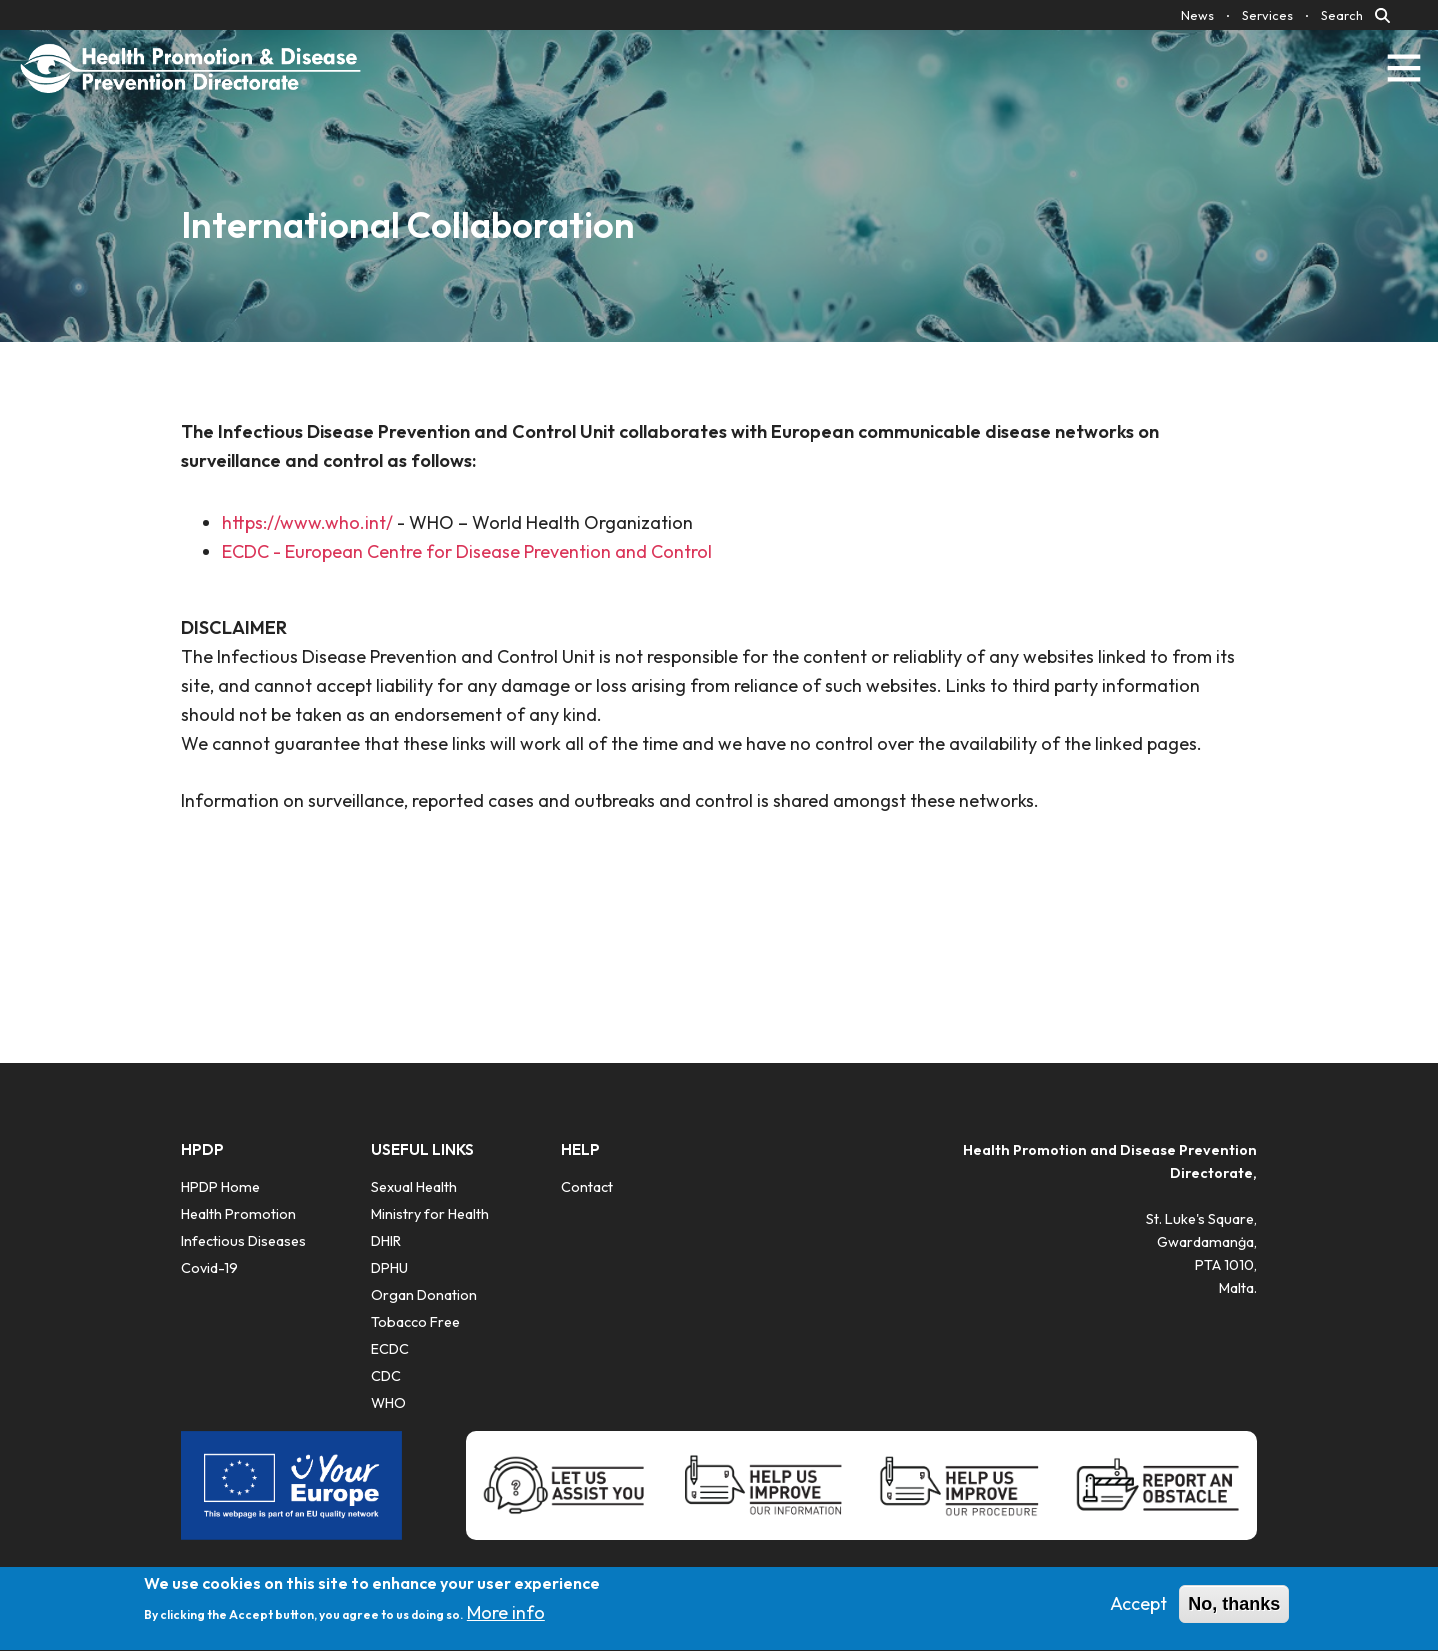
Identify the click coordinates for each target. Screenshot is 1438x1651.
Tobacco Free (415, 1322)
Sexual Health (414, 1187)
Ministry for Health (430, 1214)
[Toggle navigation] (1404, 68)
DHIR (386, 1241)
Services (1267, 15)
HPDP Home (220, 1187)
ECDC (390, 1349)
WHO (388, 1403)
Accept (1138, 1610)
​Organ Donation (424, 1295)
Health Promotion (238, 1214)
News (1197, 15)
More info (506, 1620)
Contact (587, 1187)
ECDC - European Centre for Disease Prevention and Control (467, 551)
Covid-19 (209, 1268)
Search (1342, 15)
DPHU (389, 1268)
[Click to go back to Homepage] (191, 67)
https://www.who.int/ (307, 522)
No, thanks (1234, 1611)
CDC (386, 1376)
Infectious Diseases (243, 1241)
